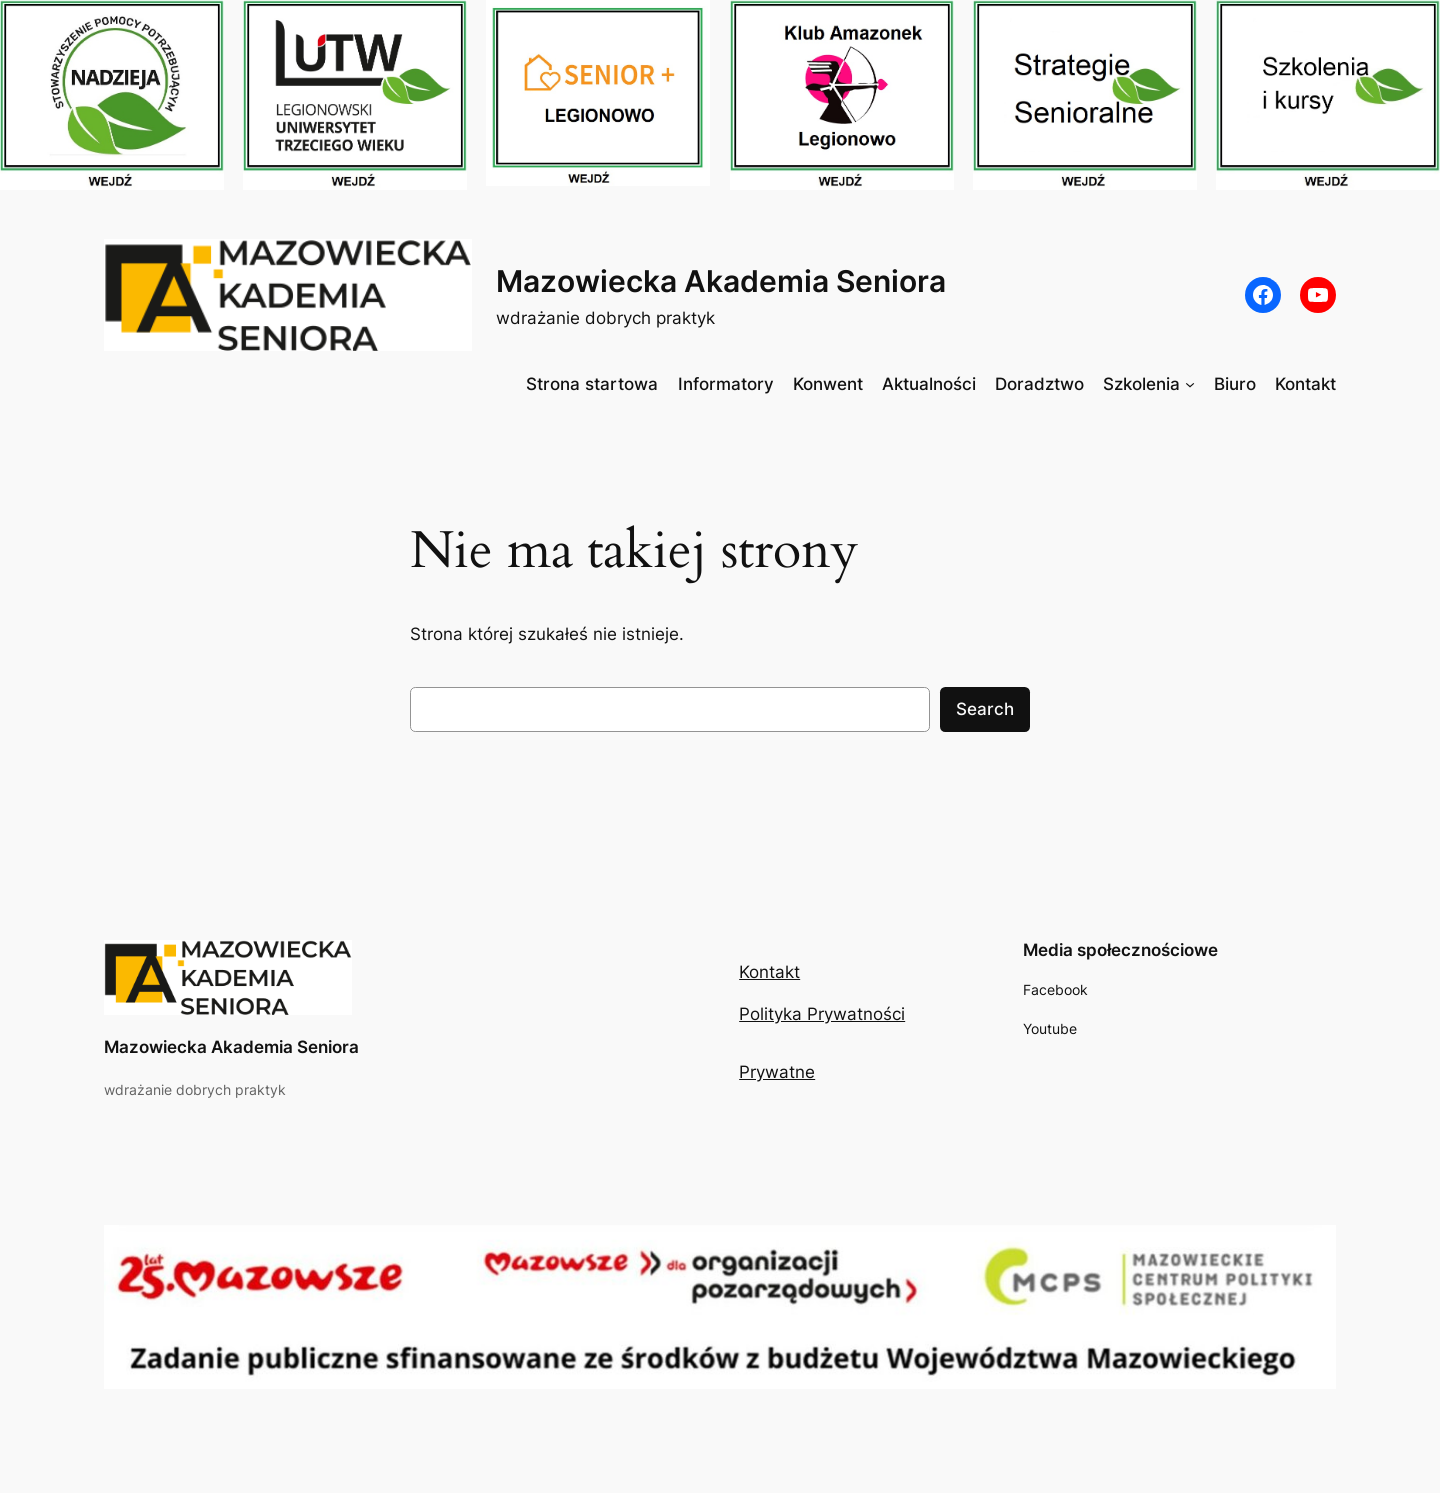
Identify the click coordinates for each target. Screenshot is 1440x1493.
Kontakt (769, 972)
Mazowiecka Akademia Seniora (721, 281)
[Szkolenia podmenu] (1190, 384)
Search (985, 709)
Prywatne (777, 1072)
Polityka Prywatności (822, 1014)
